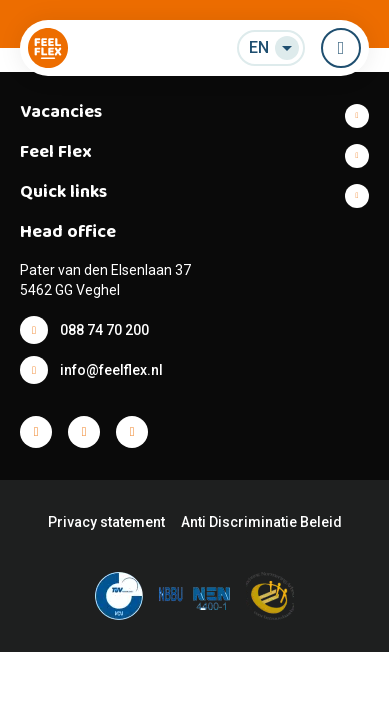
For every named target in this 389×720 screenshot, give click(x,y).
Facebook (36, 432)
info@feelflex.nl (111, 370)
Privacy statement (106, 522)
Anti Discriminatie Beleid (261, 522)
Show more (194, 116)
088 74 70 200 (104, 330)
